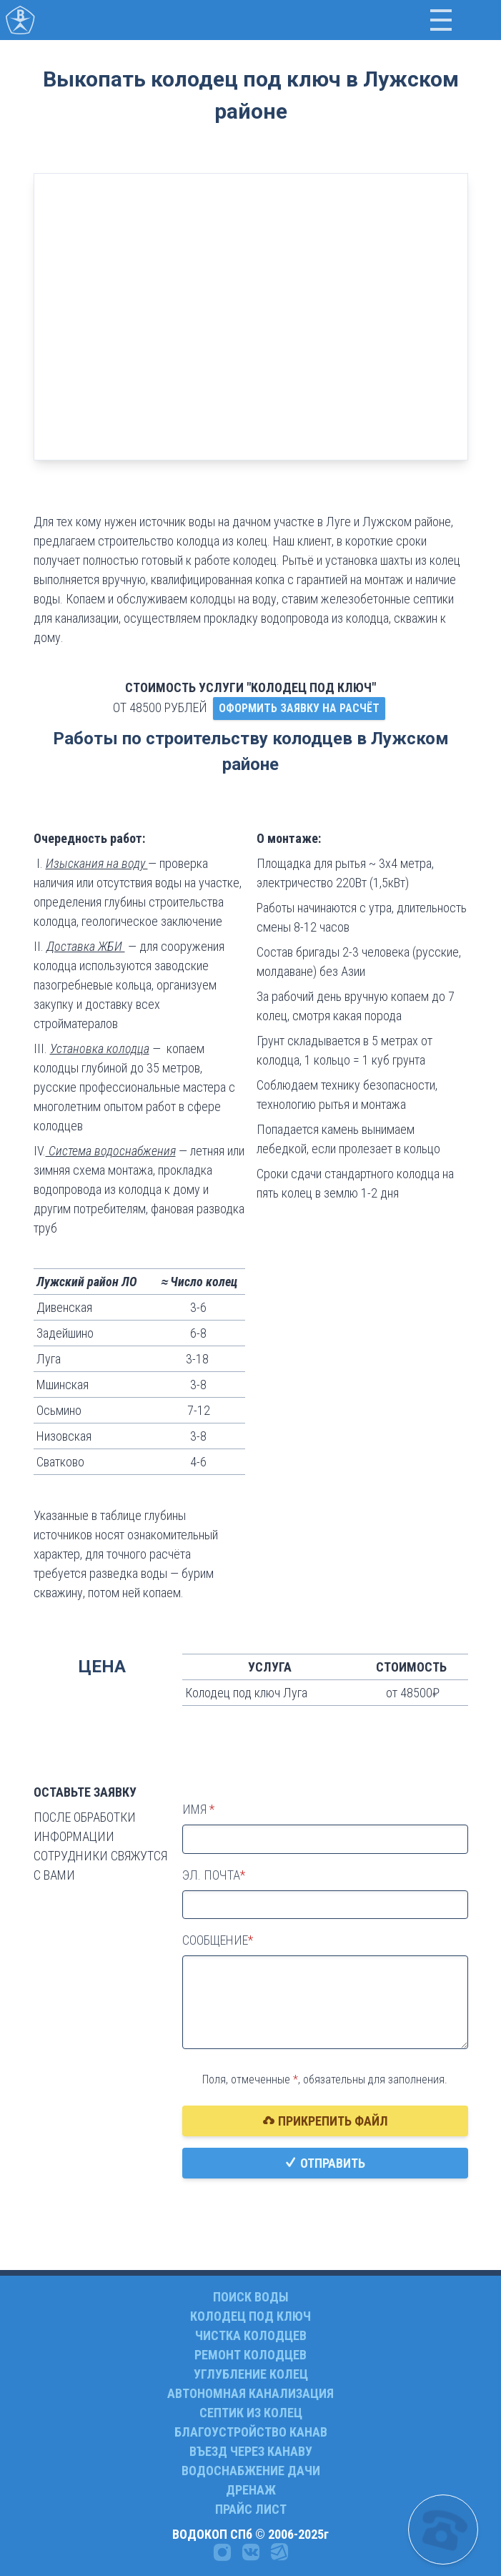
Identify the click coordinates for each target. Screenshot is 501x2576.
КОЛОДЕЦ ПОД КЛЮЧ (250, 2316)
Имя (195, 1809)
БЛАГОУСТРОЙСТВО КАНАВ (250, 2431)
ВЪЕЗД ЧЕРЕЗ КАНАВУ (250, 2451)
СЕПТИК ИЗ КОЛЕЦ (250, 2412)
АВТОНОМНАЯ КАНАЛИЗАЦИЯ (250, 2393)
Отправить (324, 2163)
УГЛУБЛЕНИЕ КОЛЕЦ (251, 2374)
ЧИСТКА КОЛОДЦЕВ (251, 2335)
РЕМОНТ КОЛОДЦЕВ (250, 2354)
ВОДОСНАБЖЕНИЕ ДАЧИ (251, 2470)
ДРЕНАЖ (251, 2489)
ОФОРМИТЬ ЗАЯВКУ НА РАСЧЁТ (299, 708)
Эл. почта (211, 1874)
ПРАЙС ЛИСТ (251, 2509)
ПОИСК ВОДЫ (251, 2296)
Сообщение (215, 1940)
